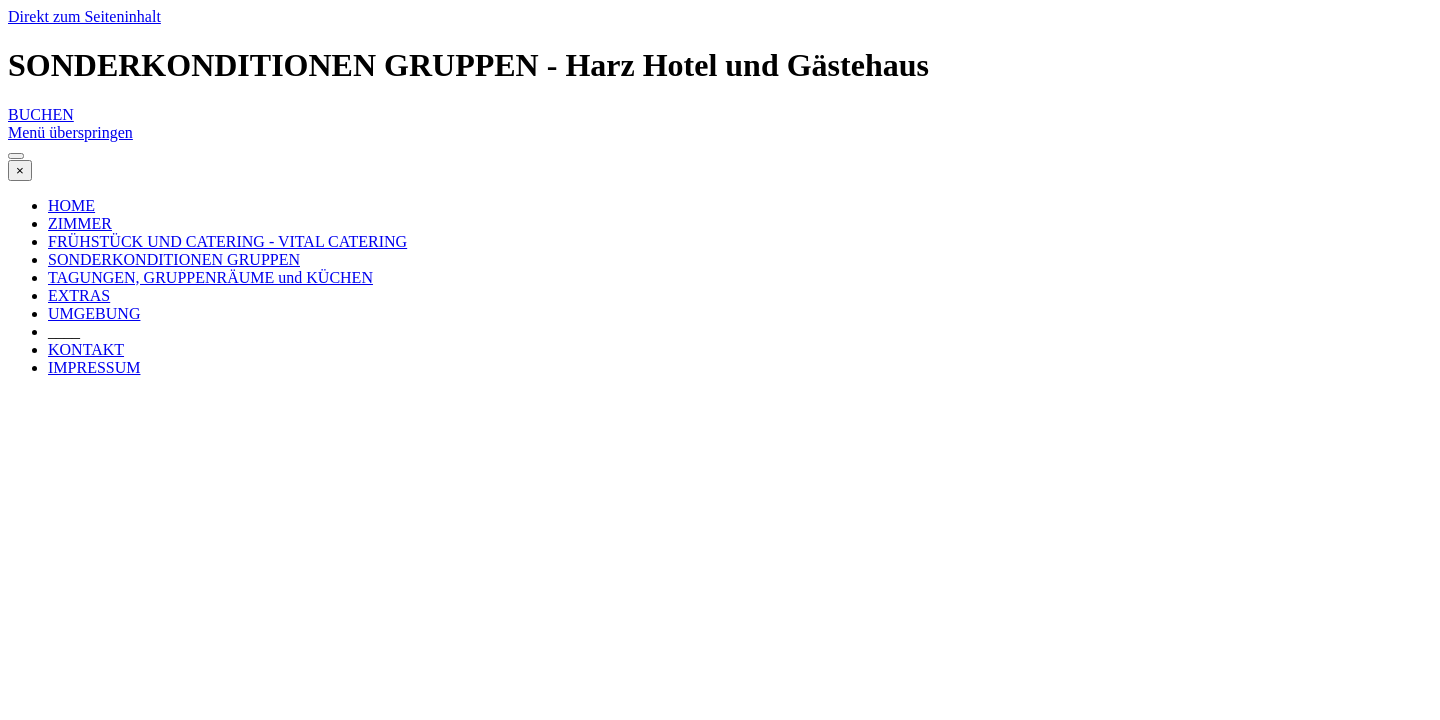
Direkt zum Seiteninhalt (84, 16)
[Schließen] (20, 170)
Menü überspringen (70, 132)
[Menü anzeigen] (16, 156)
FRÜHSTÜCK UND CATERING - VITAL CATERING (227, 241)
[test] (720, 115)
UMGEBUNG (94, 313)
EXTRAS (79, 295)
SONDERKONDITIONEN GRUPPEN (174, 259)
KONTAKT (86, 349)
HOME (71, 205)
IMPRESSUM (94, 367)
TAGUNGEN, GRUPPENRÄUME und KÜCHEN (210, 277)
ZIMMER (80, 223)
